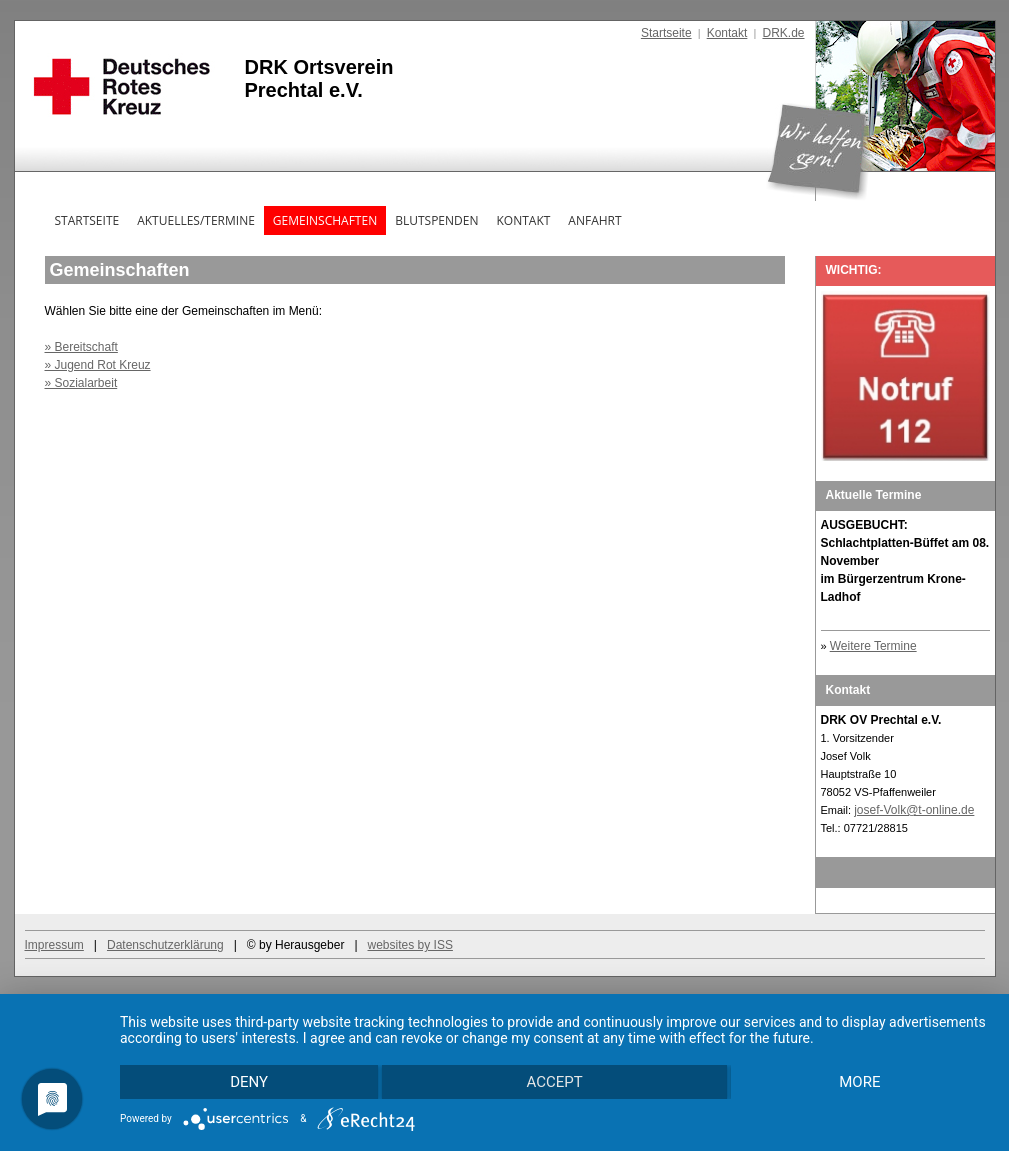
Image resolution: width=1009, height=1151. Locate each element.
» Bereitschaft (81, 347)
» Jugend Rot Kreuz (98, 365)
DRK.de (783, 33)
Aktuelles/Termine (196, 220)
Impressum (54, 945)
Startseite (666, 33)
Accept (554, 1082)
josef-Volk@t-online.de (914, 810)
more (859, 1082)
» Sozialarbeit (81, 383)
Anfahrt (594, 220)
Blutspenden (436, 220)
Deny (249, 1082)
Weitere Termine (873, 646)
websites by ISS (410, 945)
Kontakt (727, 33)
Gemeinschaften (325, 220)
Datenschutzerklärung (165, 945)
